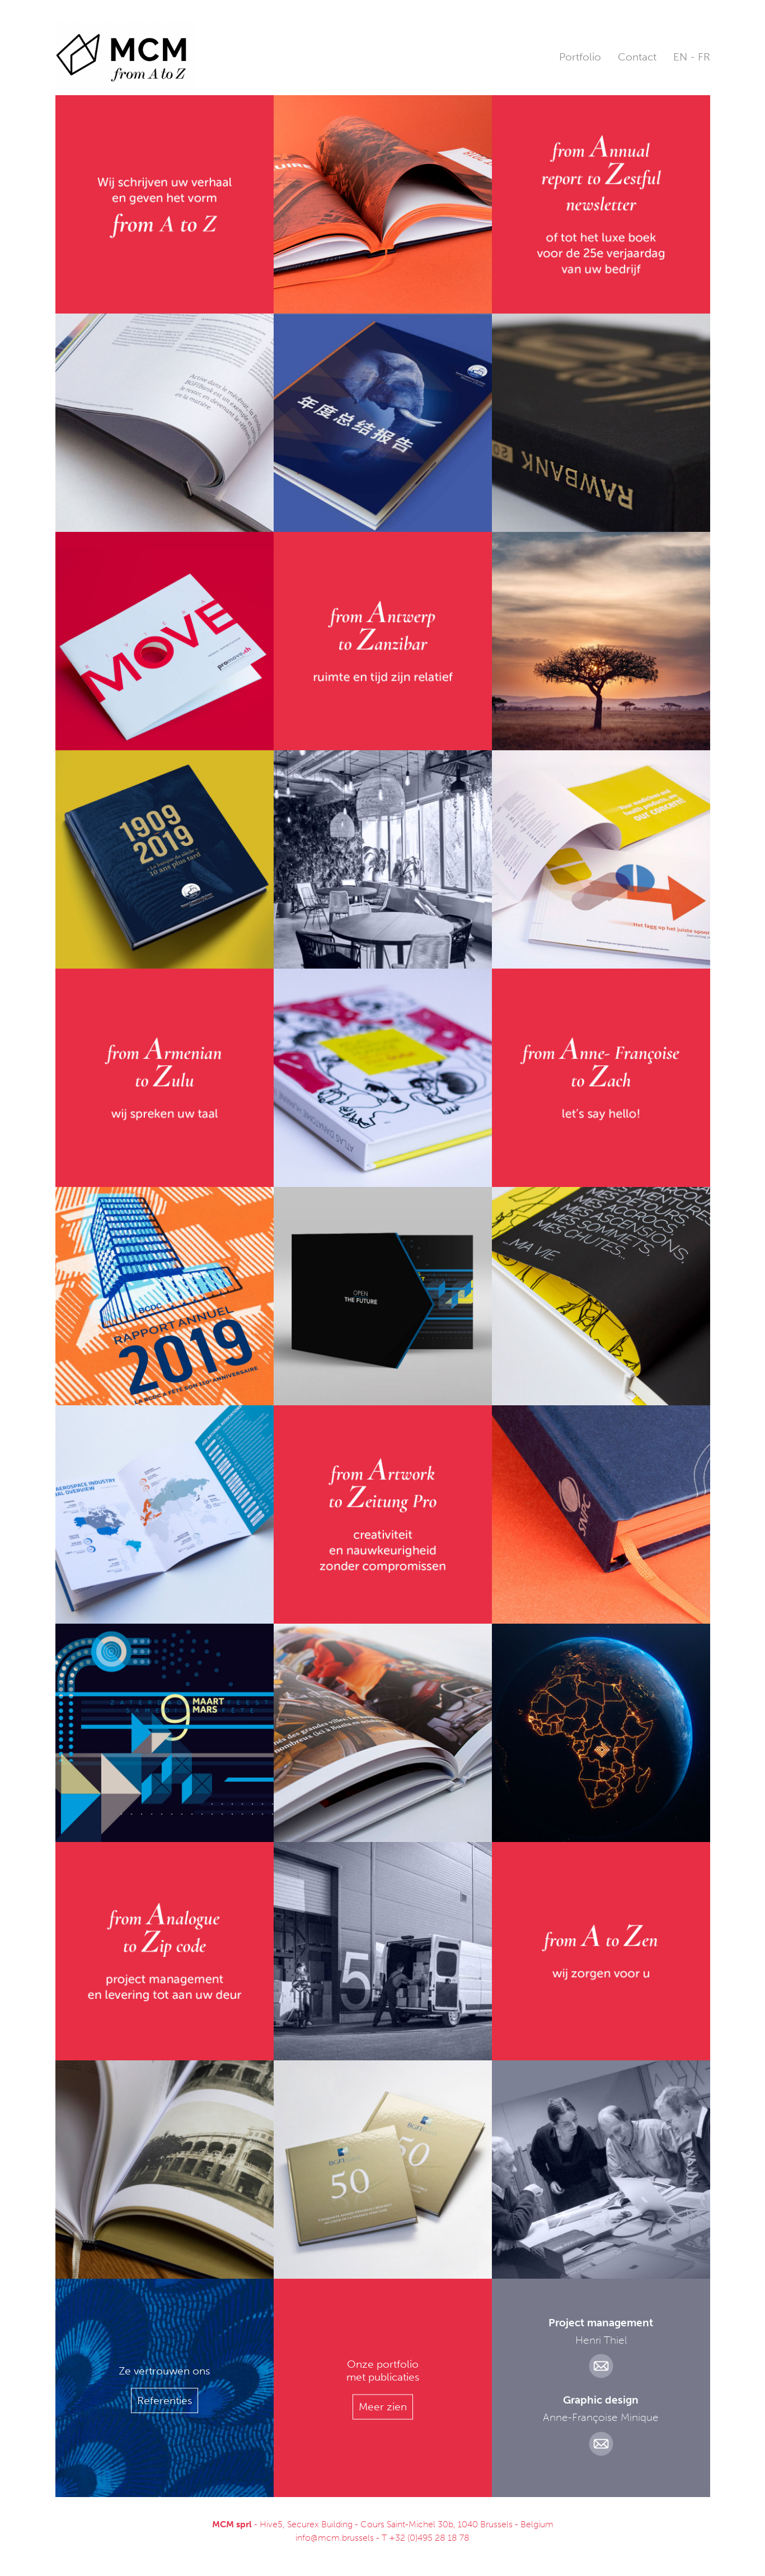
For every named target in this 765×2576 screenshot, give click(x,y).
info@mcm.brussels (334, 2537)
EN (680, 56)
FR (704, 56)
